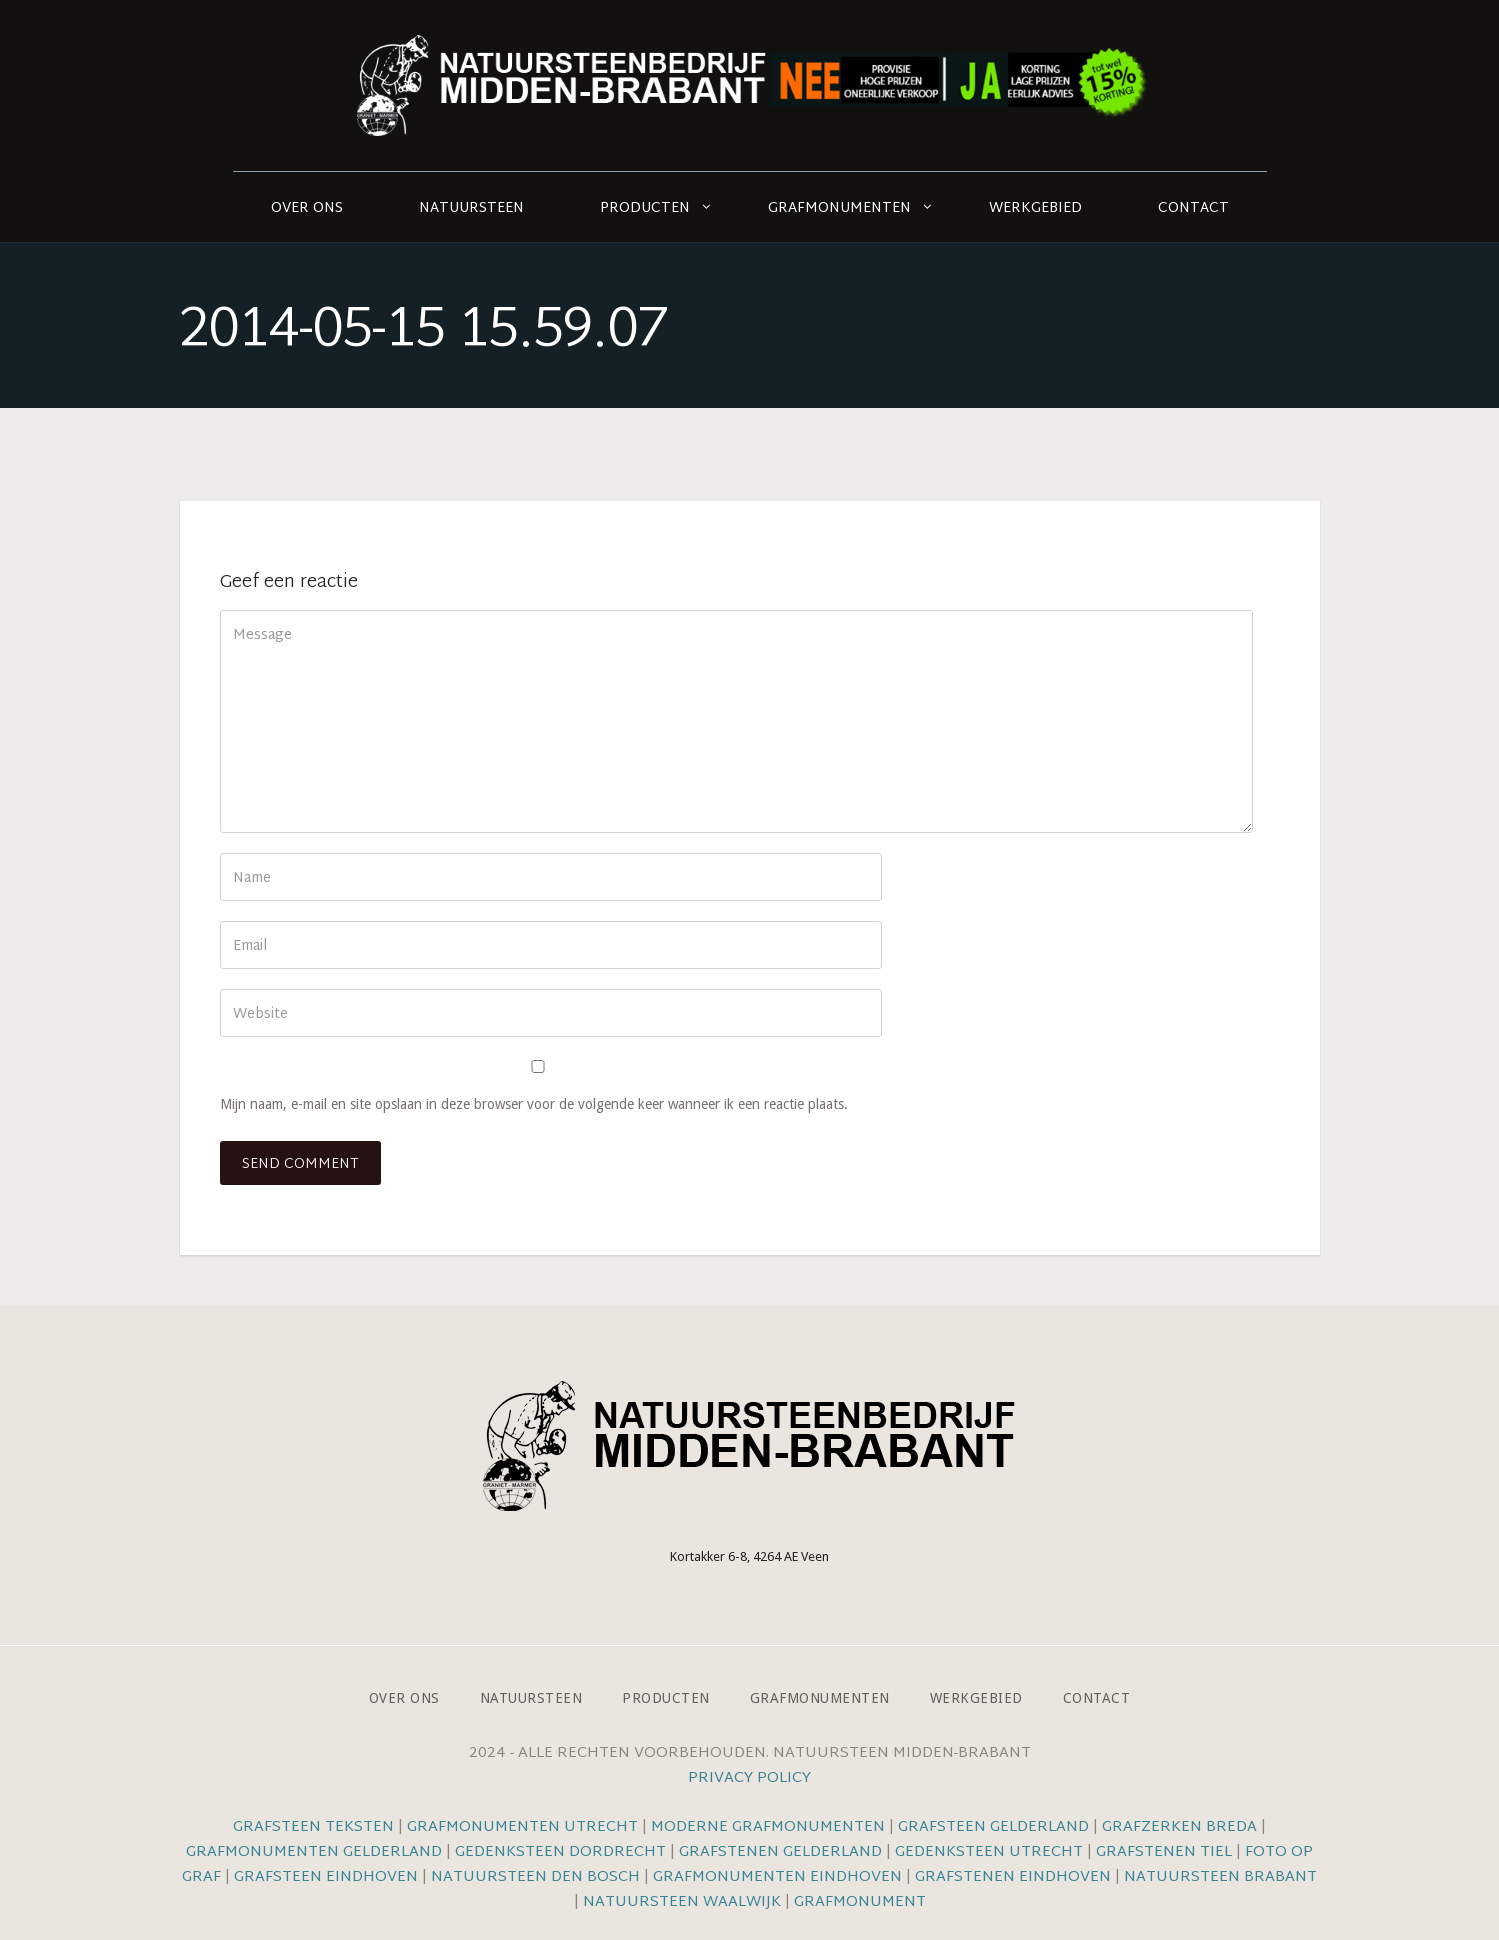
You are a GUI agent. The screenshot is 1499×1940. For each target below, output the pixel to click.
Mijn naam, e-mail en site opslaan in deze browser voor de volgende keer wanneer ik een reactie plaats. (534, 1104)
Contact (1193, 208)
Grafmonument (860, 1902)
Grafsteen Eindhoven (326, 1877)
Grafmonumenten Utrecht (522, 1827)
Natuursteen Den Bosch (535, 1877)
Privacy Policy (749, 1778)
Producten (645, 208)
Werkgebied (1035, 208)
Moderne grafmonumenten (768, 1827)
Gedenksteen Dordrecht (560, 1852)
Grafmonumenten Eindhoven (777, 1877)
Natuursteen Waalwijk (682, 1902)
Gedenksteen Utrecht (991, 1852)
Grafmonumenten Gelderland (314, 1852)
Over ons (307, 208)
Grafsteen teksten (313, 1827)
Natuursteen (471, 208)
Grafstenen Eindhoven (1013, 1877)
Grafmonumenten (839, 208)
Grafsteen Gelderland (993, 1827)
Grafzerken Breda (1179, 1827)
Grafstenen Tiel (1164, 1852)
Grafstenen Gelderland (780, 1852)
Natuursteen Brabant (1220, 1877)
